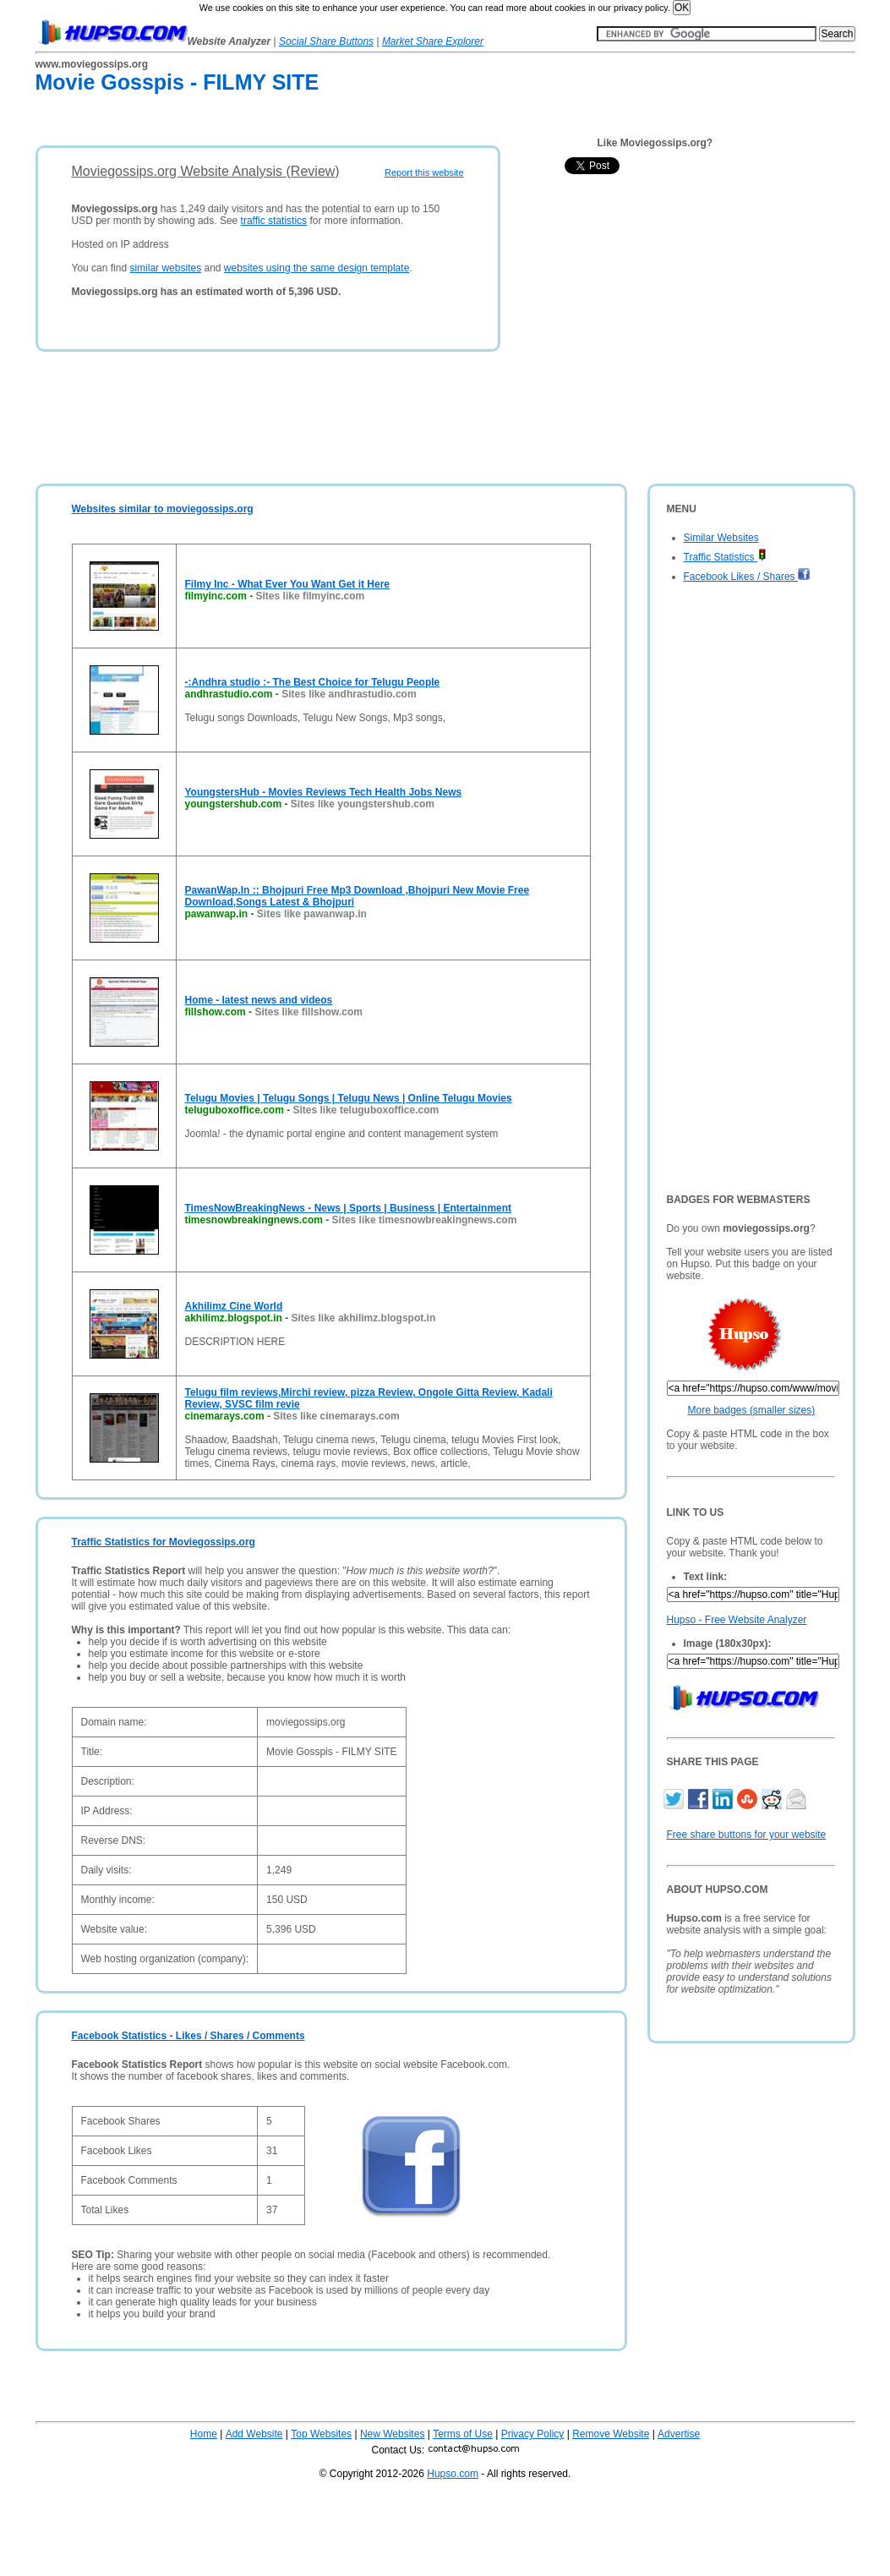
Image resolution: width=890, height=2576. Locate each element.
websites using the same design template (316, 268)
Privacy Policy (533, 2434)
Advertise (679, 2434)
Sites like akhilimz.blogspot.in (364, 1318)
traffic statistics (274, 221)
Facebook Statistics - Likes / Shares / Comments (188, 2036)
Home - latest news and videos (259, 1000)
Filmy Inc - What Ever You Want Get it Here (287, 584)
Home (203, 2434)
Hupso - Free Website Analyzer (737, 1620)
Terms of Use (463, 2434)
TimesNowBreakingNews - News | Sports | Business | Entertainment (348, 1208)
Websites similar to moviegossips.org (163, 509)
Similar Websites (721, 538)
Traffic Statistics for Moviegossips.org (163, 1542)
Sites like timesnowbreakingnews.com (424, 1220)
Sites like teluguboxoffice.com (366, 1110)
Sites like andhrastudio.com (348, 694)
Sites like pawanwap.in (312, 914)
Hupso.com (452, 2474)
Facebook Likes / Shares (747, 576)
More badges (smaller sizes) (752, 1410)
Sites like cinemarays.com (336, 1416)
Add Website (254, 2434)
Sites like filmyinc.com (310, 596)
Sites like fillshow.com (308, 1012)
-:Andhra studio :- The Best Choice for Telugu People (312, 682)
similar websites (165, 268)
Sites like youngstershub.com (362, 804)
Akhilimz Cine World (234, 1306)
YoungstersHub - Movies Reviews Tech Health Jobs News (323, 792)
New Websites (392, 2434)
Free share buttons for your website (747, 1834)
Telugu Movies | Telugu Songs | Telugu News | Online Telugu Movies (348, 1098)
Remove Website (610, 2434)
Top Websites (321, 2434)
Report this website (424, 172)
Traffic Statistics (725, 557)
